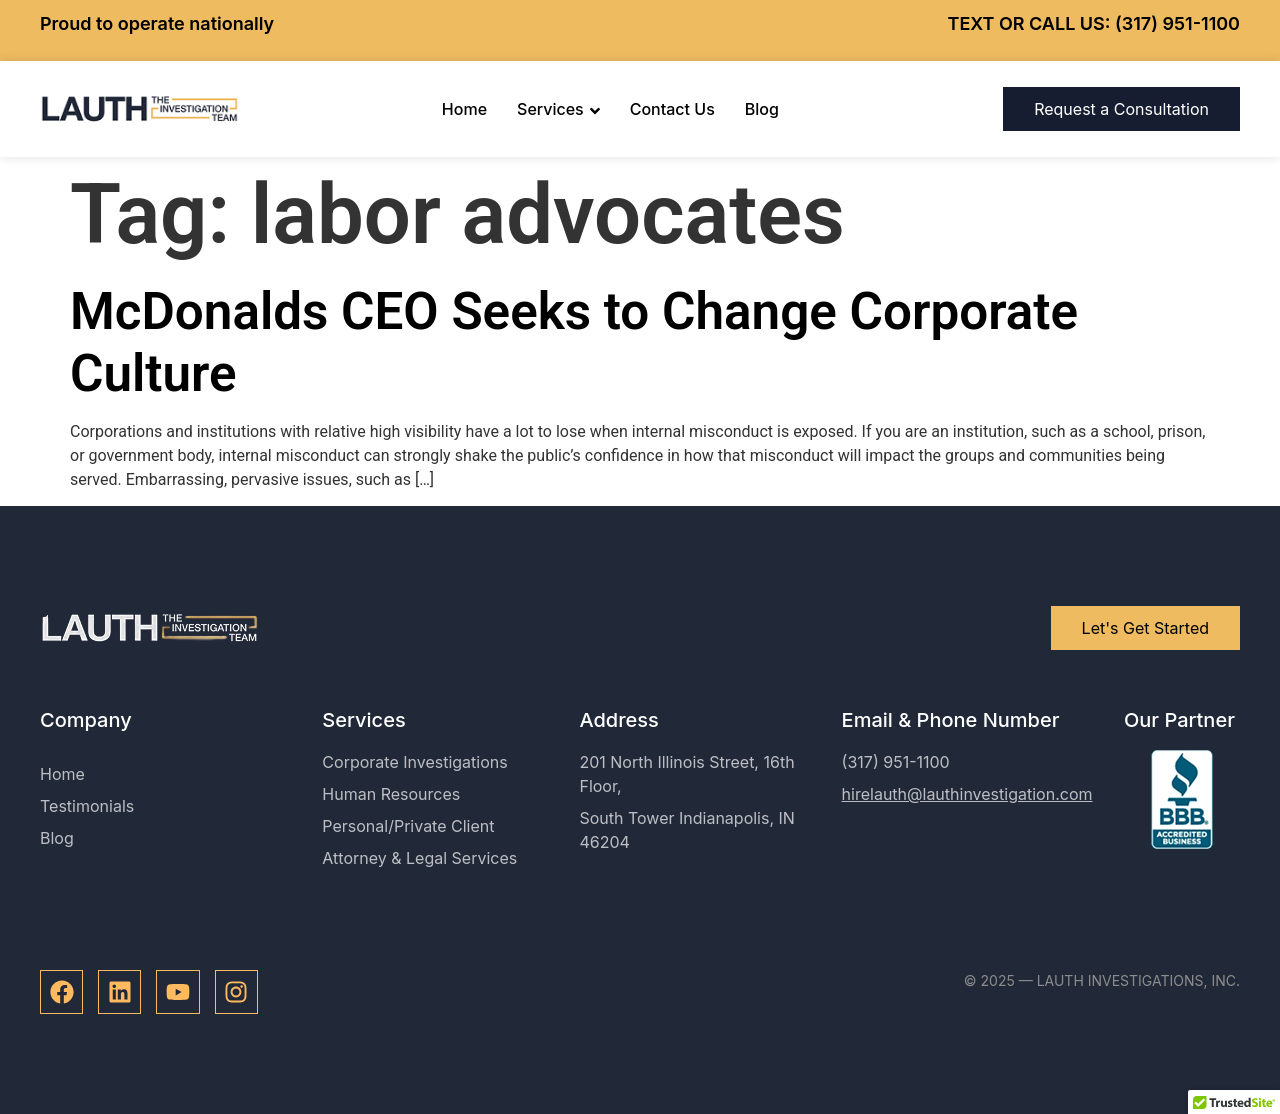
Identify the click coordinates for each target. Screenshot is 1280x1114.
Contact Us (672, 109)
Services (558, 109)
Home (464, 109)
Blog (762, 109)
